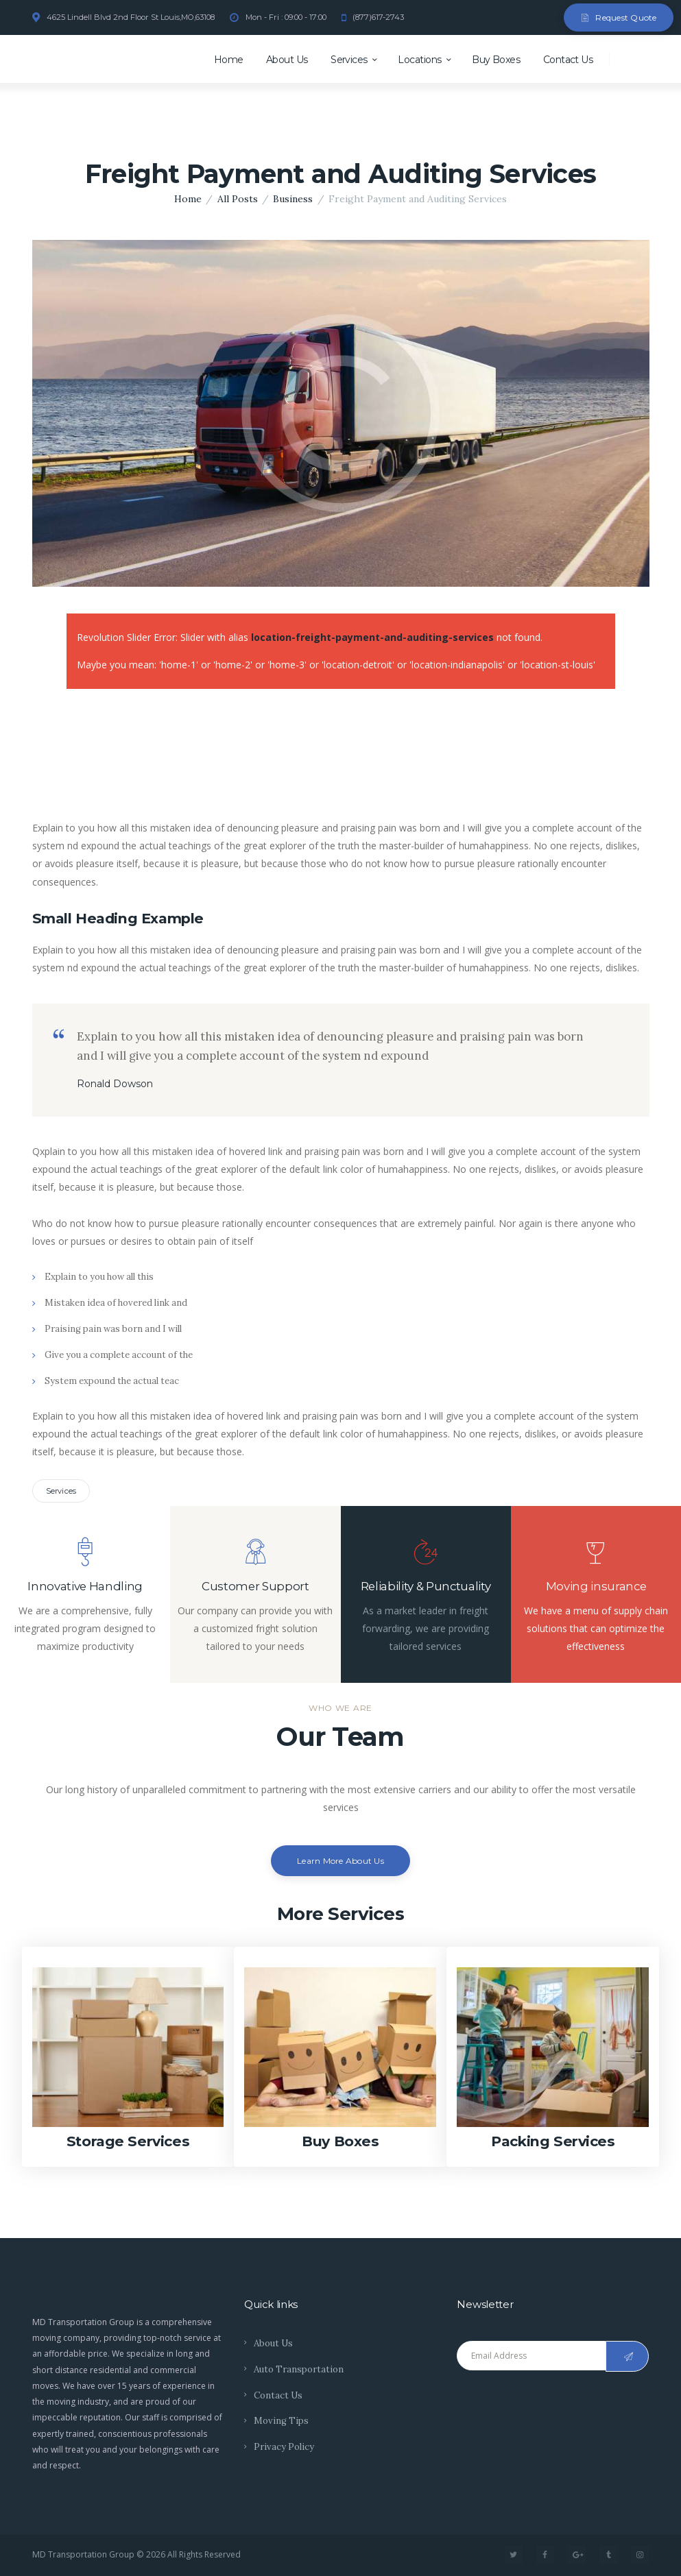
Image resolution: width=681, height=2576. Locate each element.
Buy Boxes (340, 2141)
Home (188, 199)
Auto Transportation (299, 2369)
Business (293, 199)
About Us (273, 2343)
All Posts (237, 199)
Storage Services (128, 2141)
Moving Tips (281, 2421)
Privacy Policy (284, 2447)
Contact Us (278, 2395)
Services (61, 1491)
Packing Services (552, 2141)
